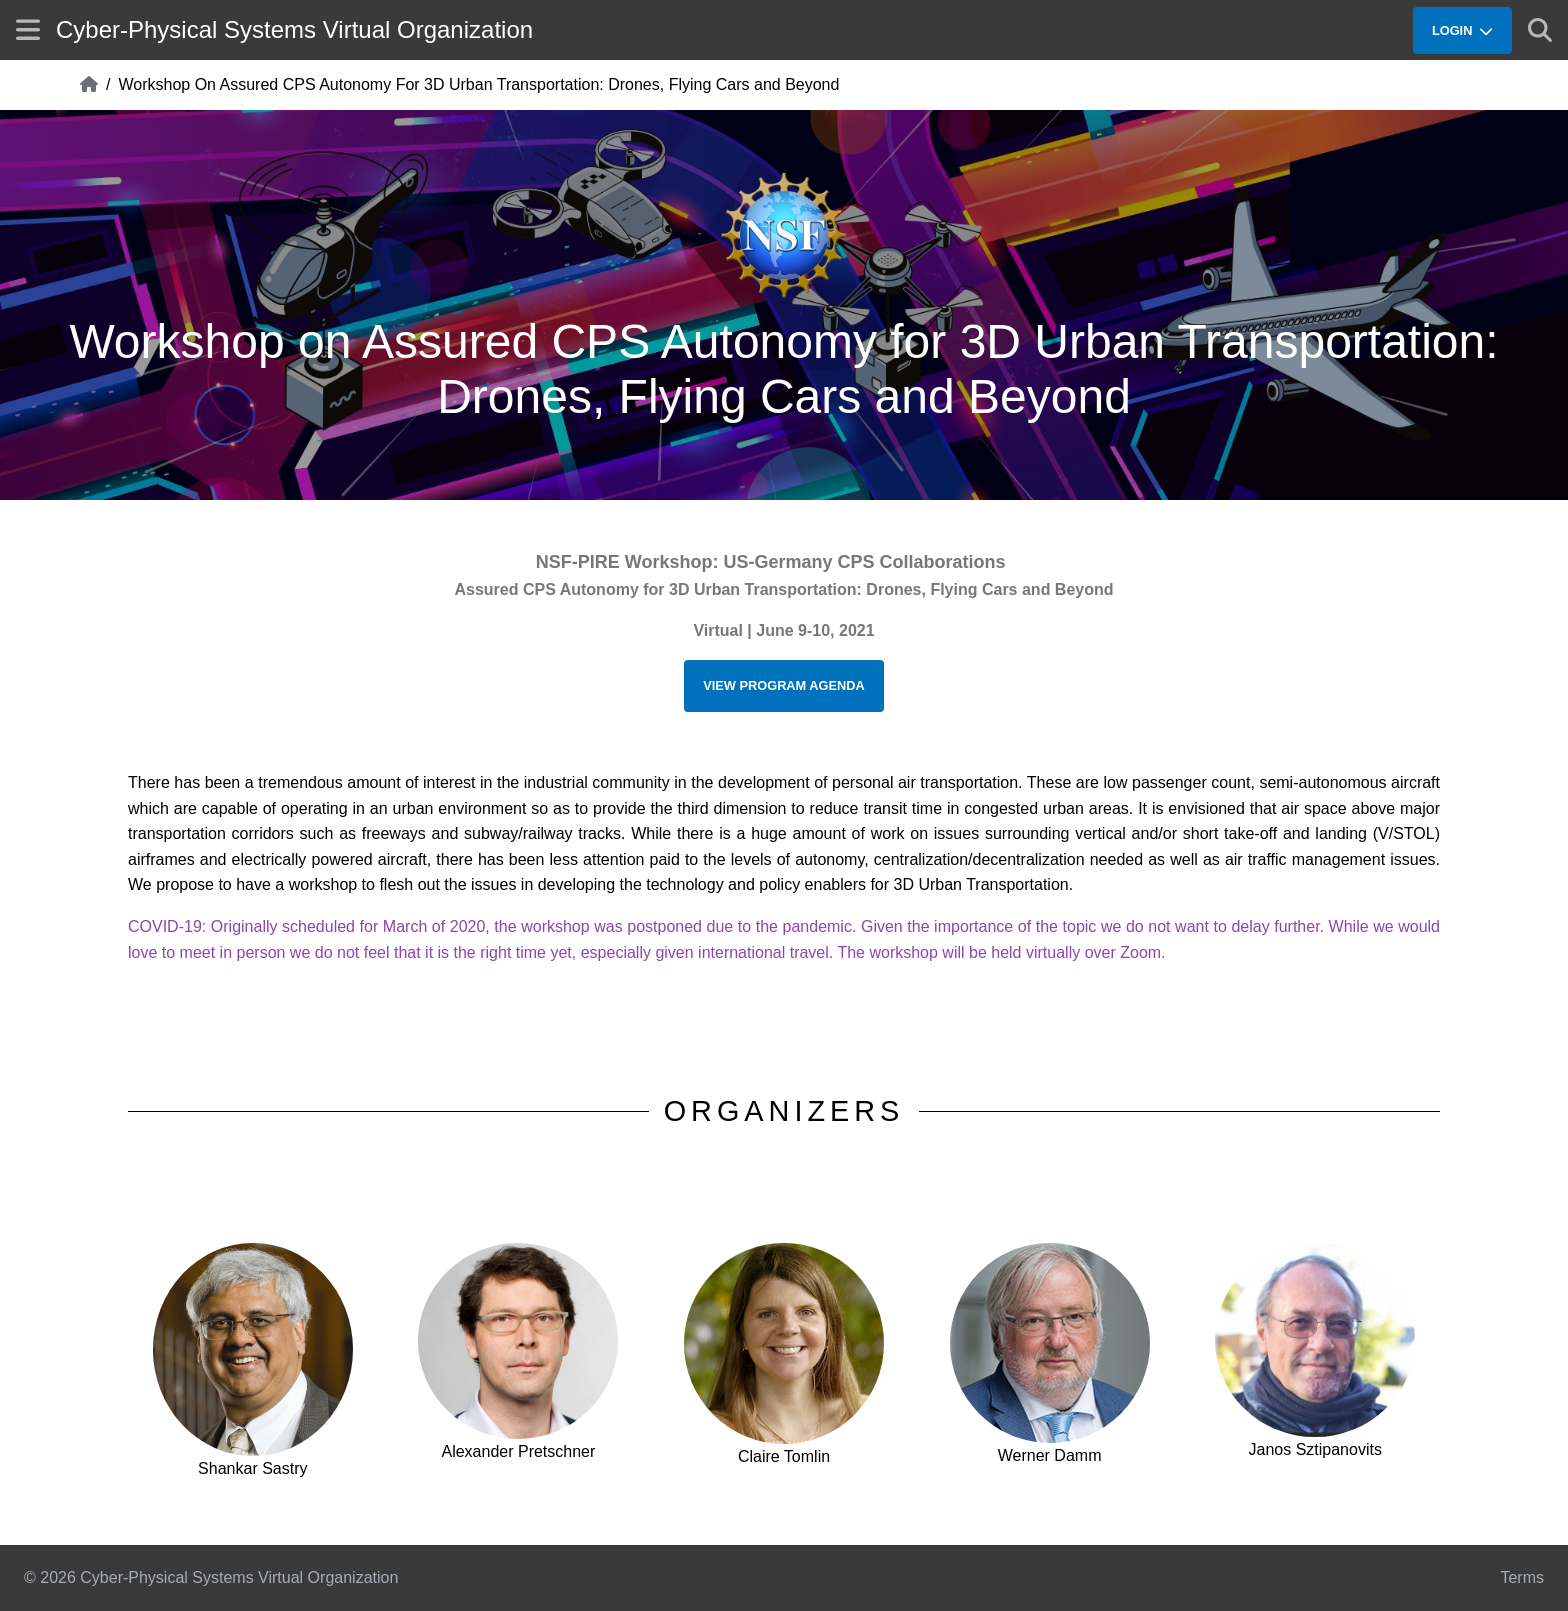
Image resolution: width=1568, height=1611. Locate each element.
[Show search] (1540, 30)
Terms (1522, 1577)
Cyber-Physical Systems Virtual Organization (294, 29)
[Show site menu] (28, 29)
